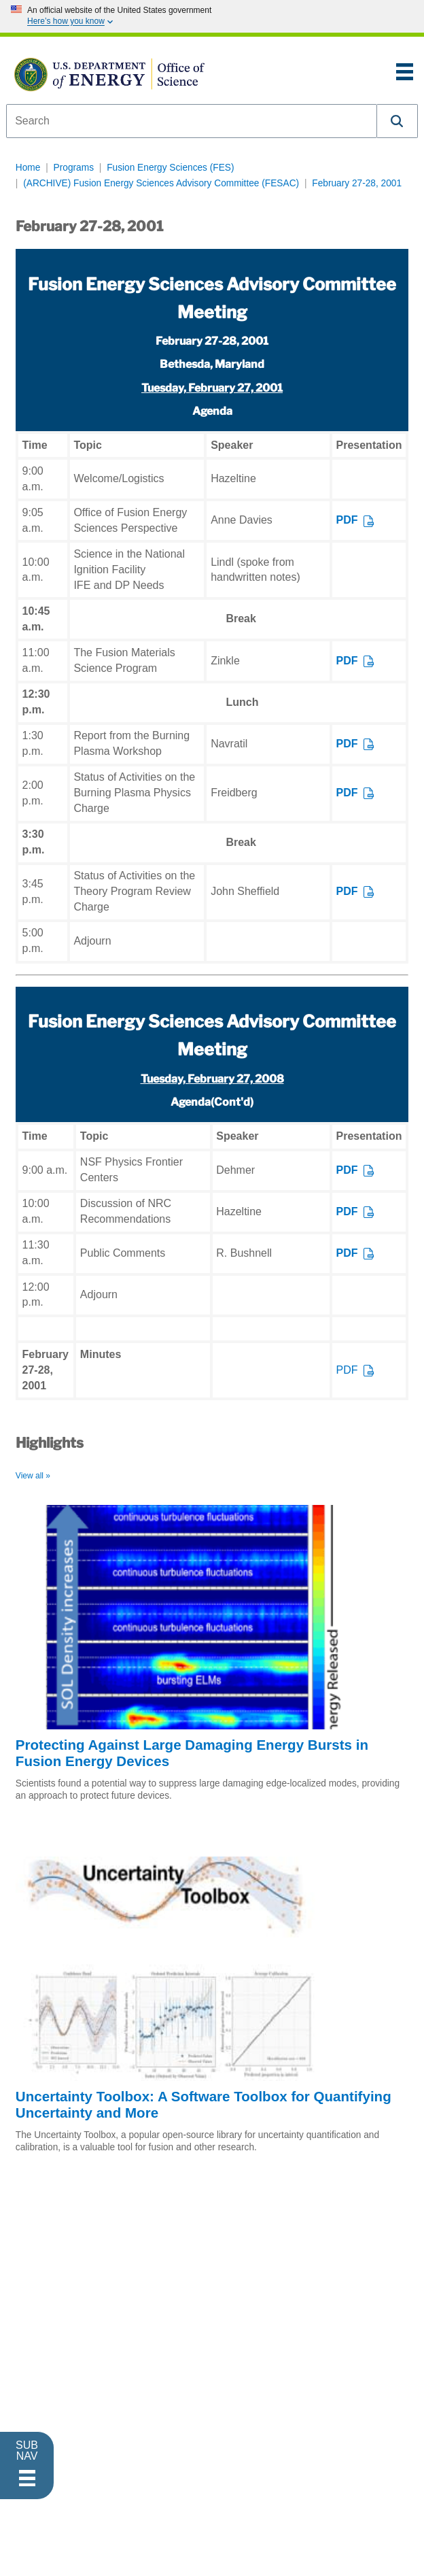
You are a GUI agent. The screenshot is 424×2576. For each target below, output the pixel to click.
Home (28, 168)
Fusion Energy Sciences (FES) (170, 168)
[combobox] (191, 121)
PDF (347, 520)
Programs (74, 168)
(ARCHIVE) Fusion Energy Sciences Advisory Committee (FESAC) (161, 183)
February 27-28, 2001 (357, 183)
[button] (397, 121)
